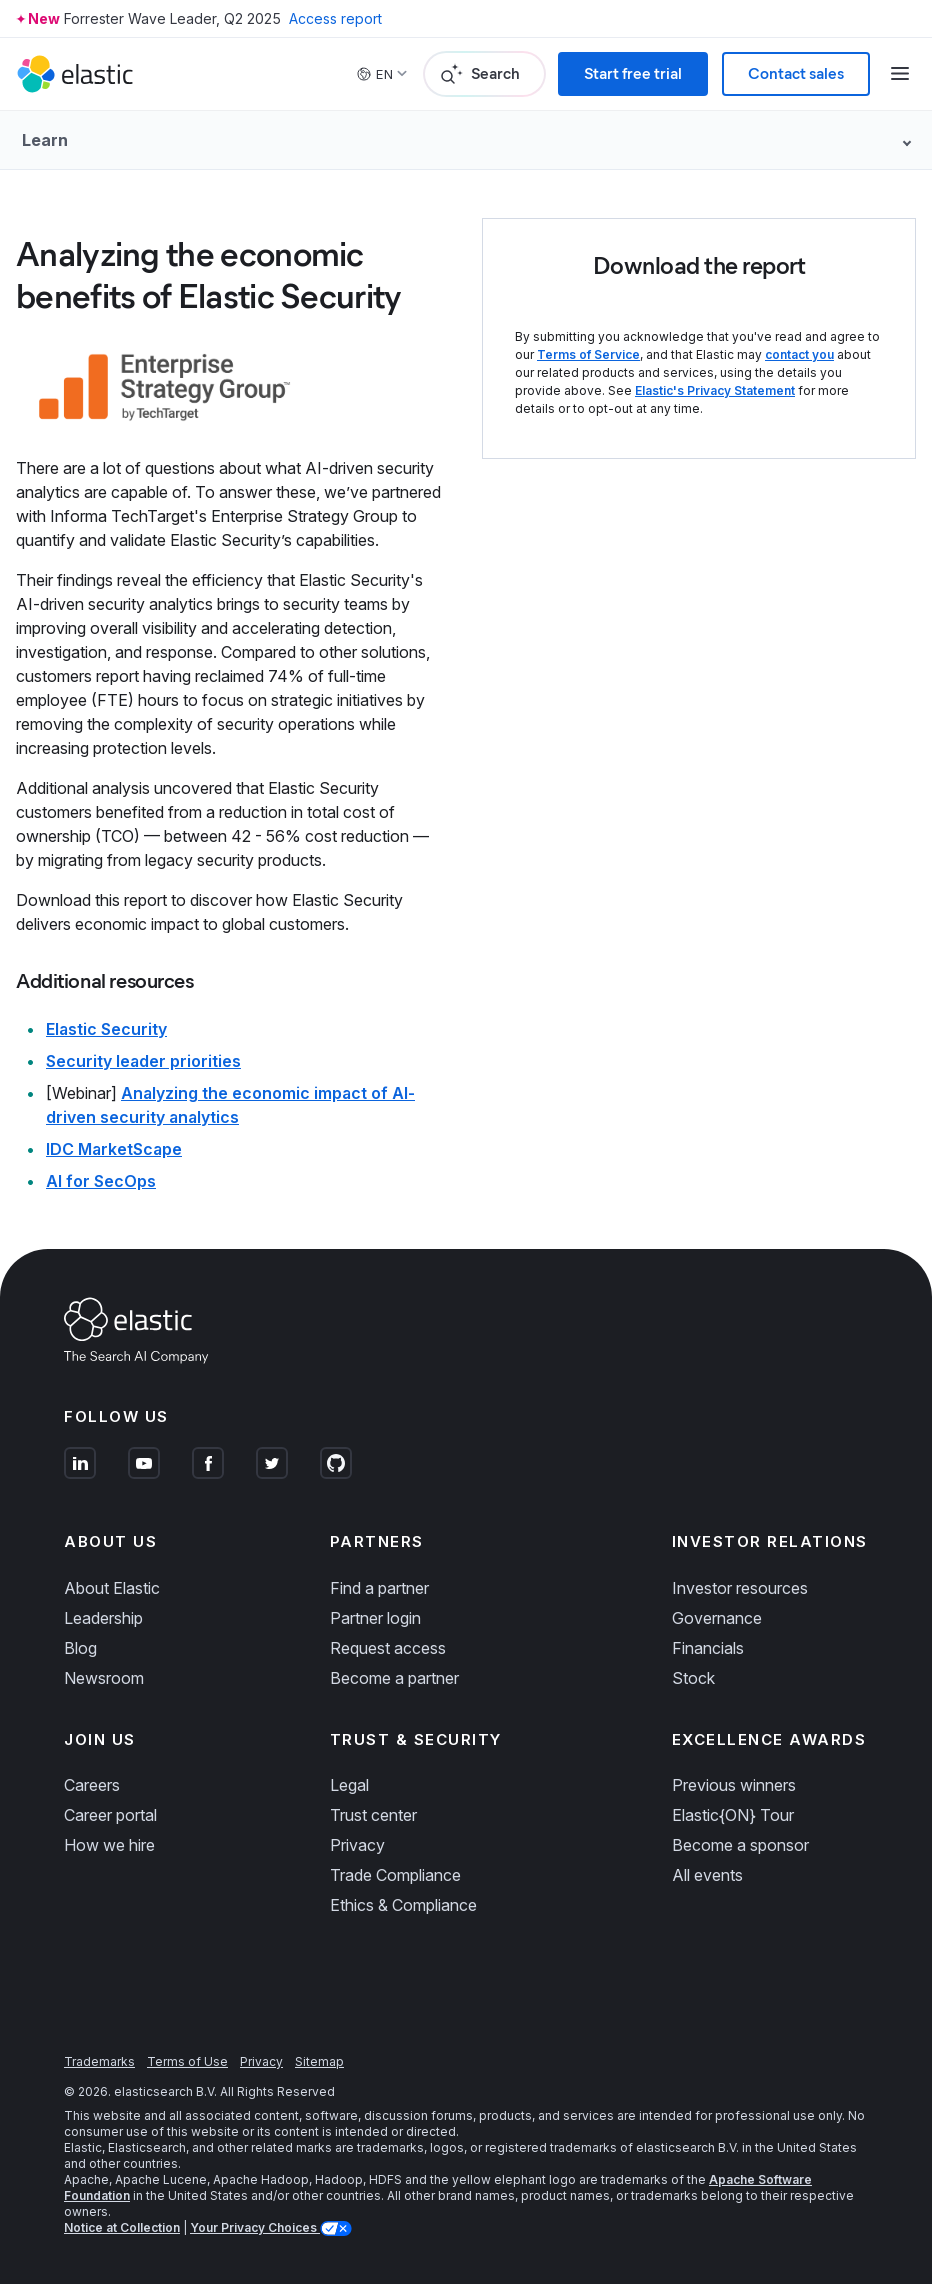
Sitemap (319, 2061)
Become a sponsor (740, 1845)
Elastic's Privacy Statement (715, 390)
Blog (80, 1648)
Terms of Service (588, 354)
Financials (708, 1648)
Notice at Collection (122, 2227)
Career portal (110, 1815)
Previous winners (734, 1785)
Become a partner (394, 1678)
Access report (335, 18)
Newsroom (104, 1678)
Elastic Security (106, 1029)
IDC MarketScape (114, 1149)
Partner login (375, 1618)
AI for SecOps (101, 1181)
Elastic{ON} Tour (733, 1815)
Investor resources (740, 1588)
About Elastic (112, 1588)
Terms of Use (187, 2061)
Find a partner (379, 1588)
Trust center (373, 1815)
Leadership (103, 1618)
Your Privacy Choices (255, 2227)
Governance (717, 1618)
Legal (349, 1785)
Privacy (357, 1845)
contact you (799, 354)
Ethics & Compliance (403, 1905)
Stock (693, 1678)
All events (707, 1875)
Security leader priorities (143, 1061)
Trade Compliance (395, 1875)
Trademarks (99, 2061)
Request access (388, 1648)
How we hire (109, 1845)
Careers (92, 1785)
